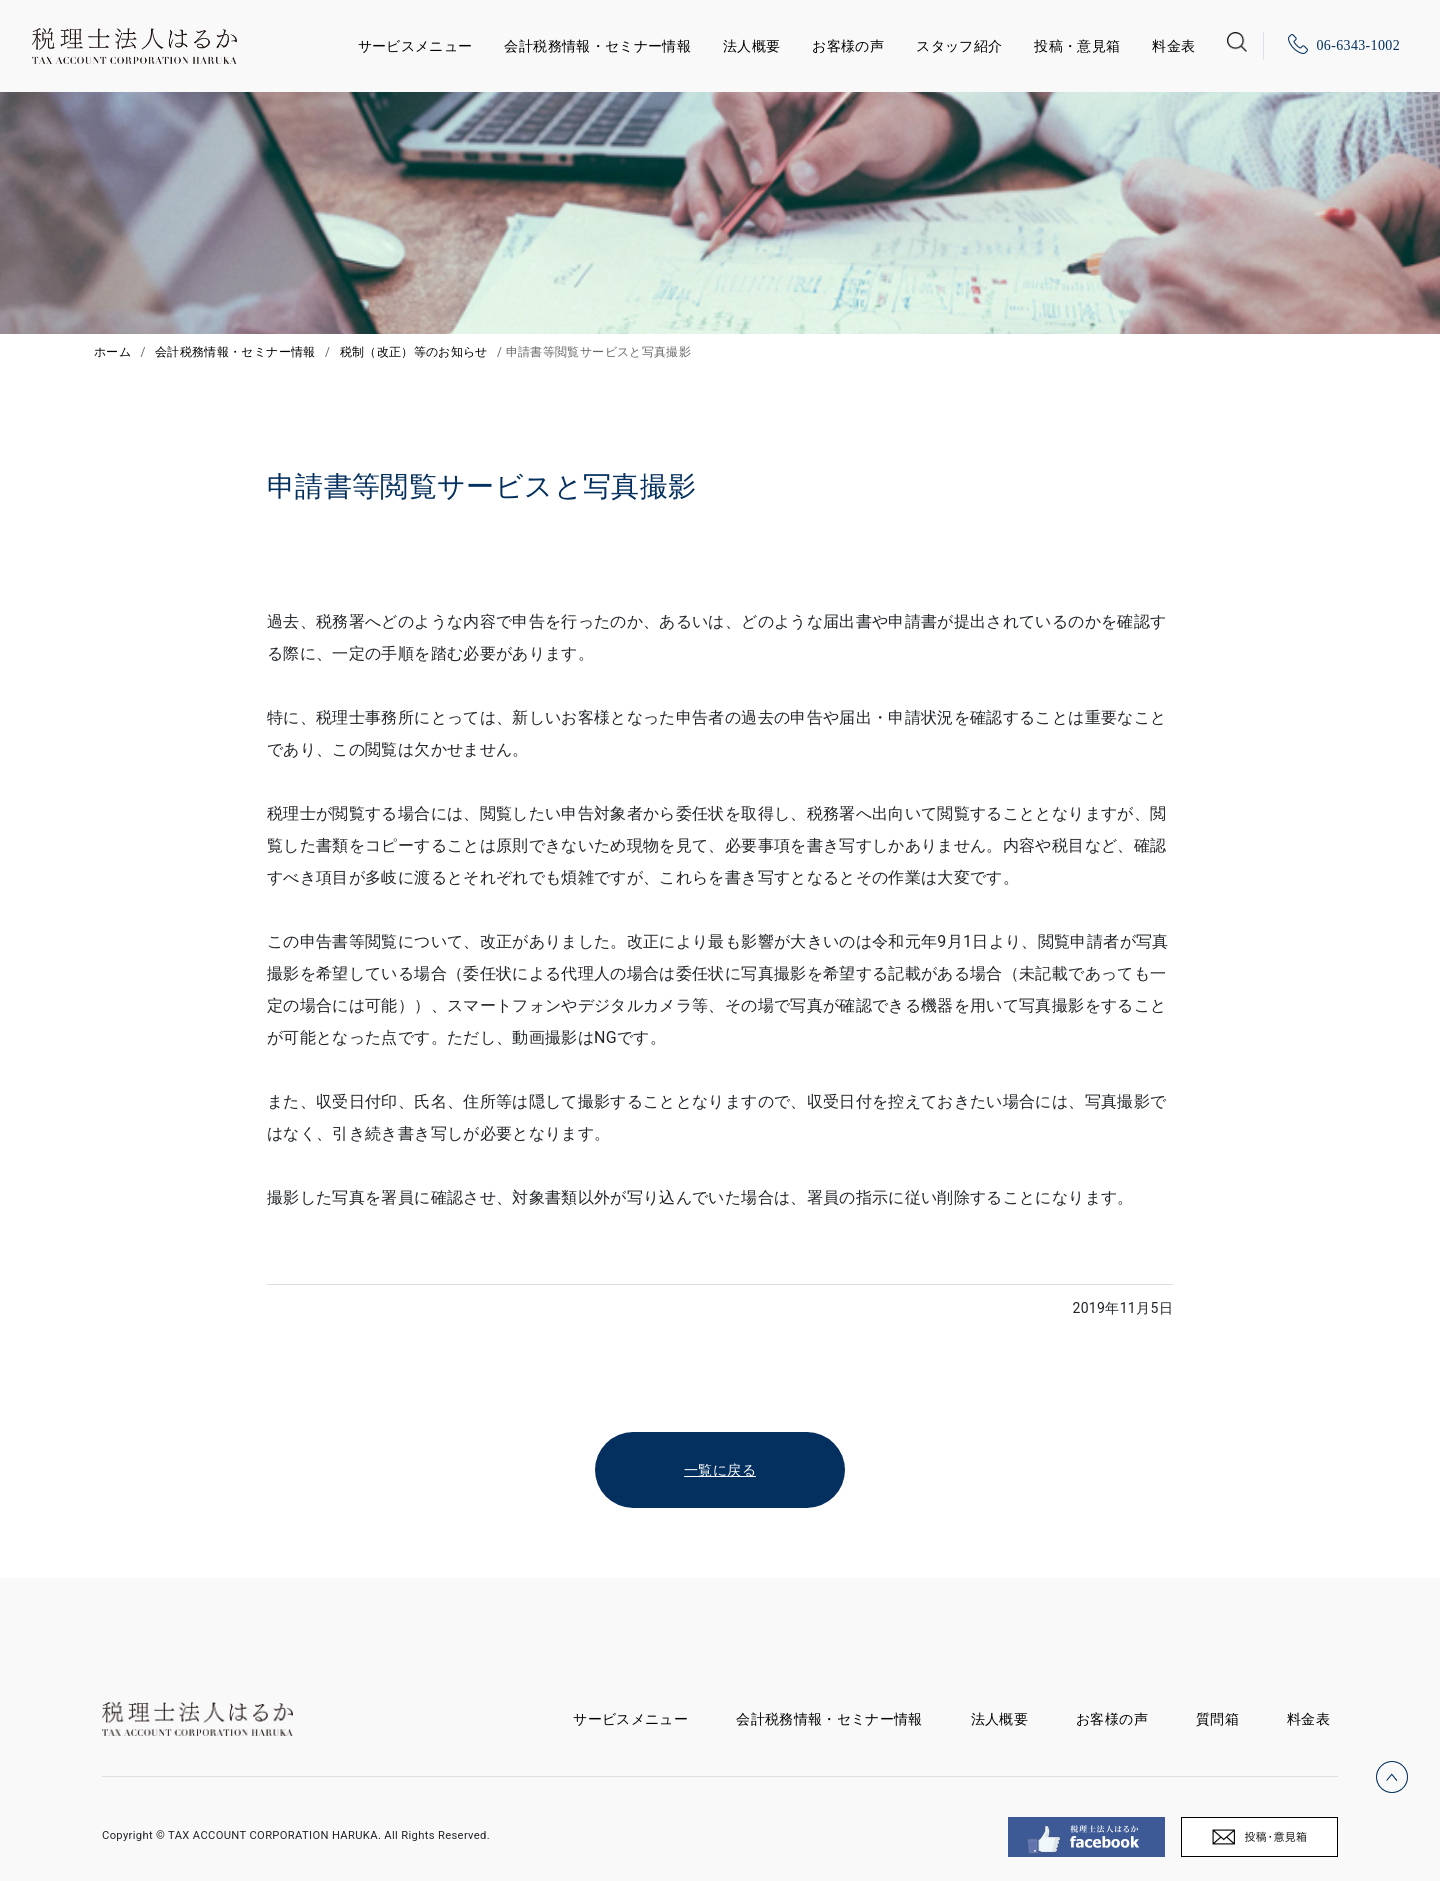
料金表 (1173, 46)
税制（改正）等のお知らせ (414, 352)
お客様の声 (848, 46)
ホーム (112, 352)
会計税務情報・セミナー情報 (597, 46)
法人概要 (751, 46)
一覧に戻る (720, 1470)
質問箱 (1217, 1719)
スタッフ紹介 (959, 46)
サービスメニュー (415, 42)
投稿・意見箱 (1077, 46)
